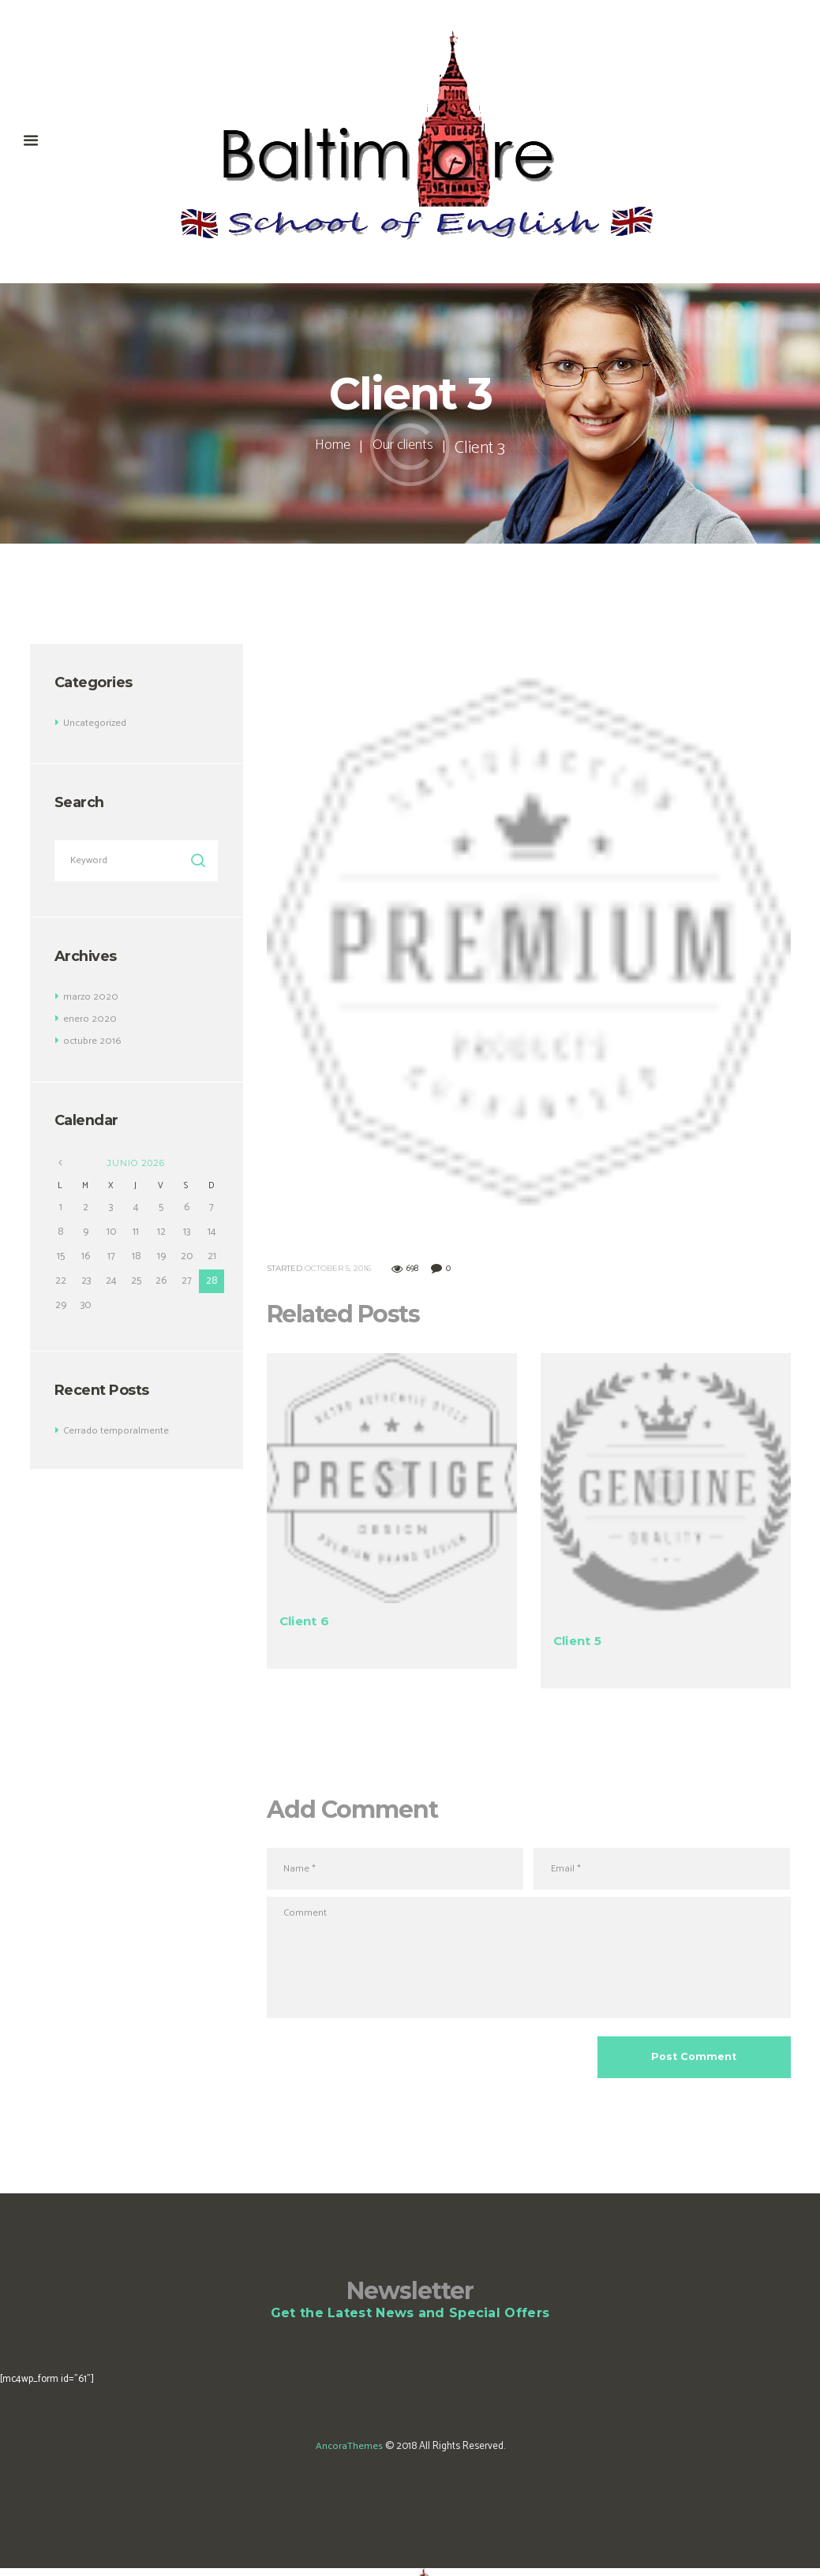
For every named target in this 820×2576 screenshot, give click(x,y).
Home (326, 448)
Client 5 (579, 1639)
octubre (90, 1042)
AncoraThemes (349, 2454)
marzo (90, 997)
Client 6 (306, 1620)
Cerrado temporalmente (115, 1432)
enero (88, 1019)
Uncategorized (95, 723)
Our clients (406, 448)
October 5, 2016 (338, 1268)
